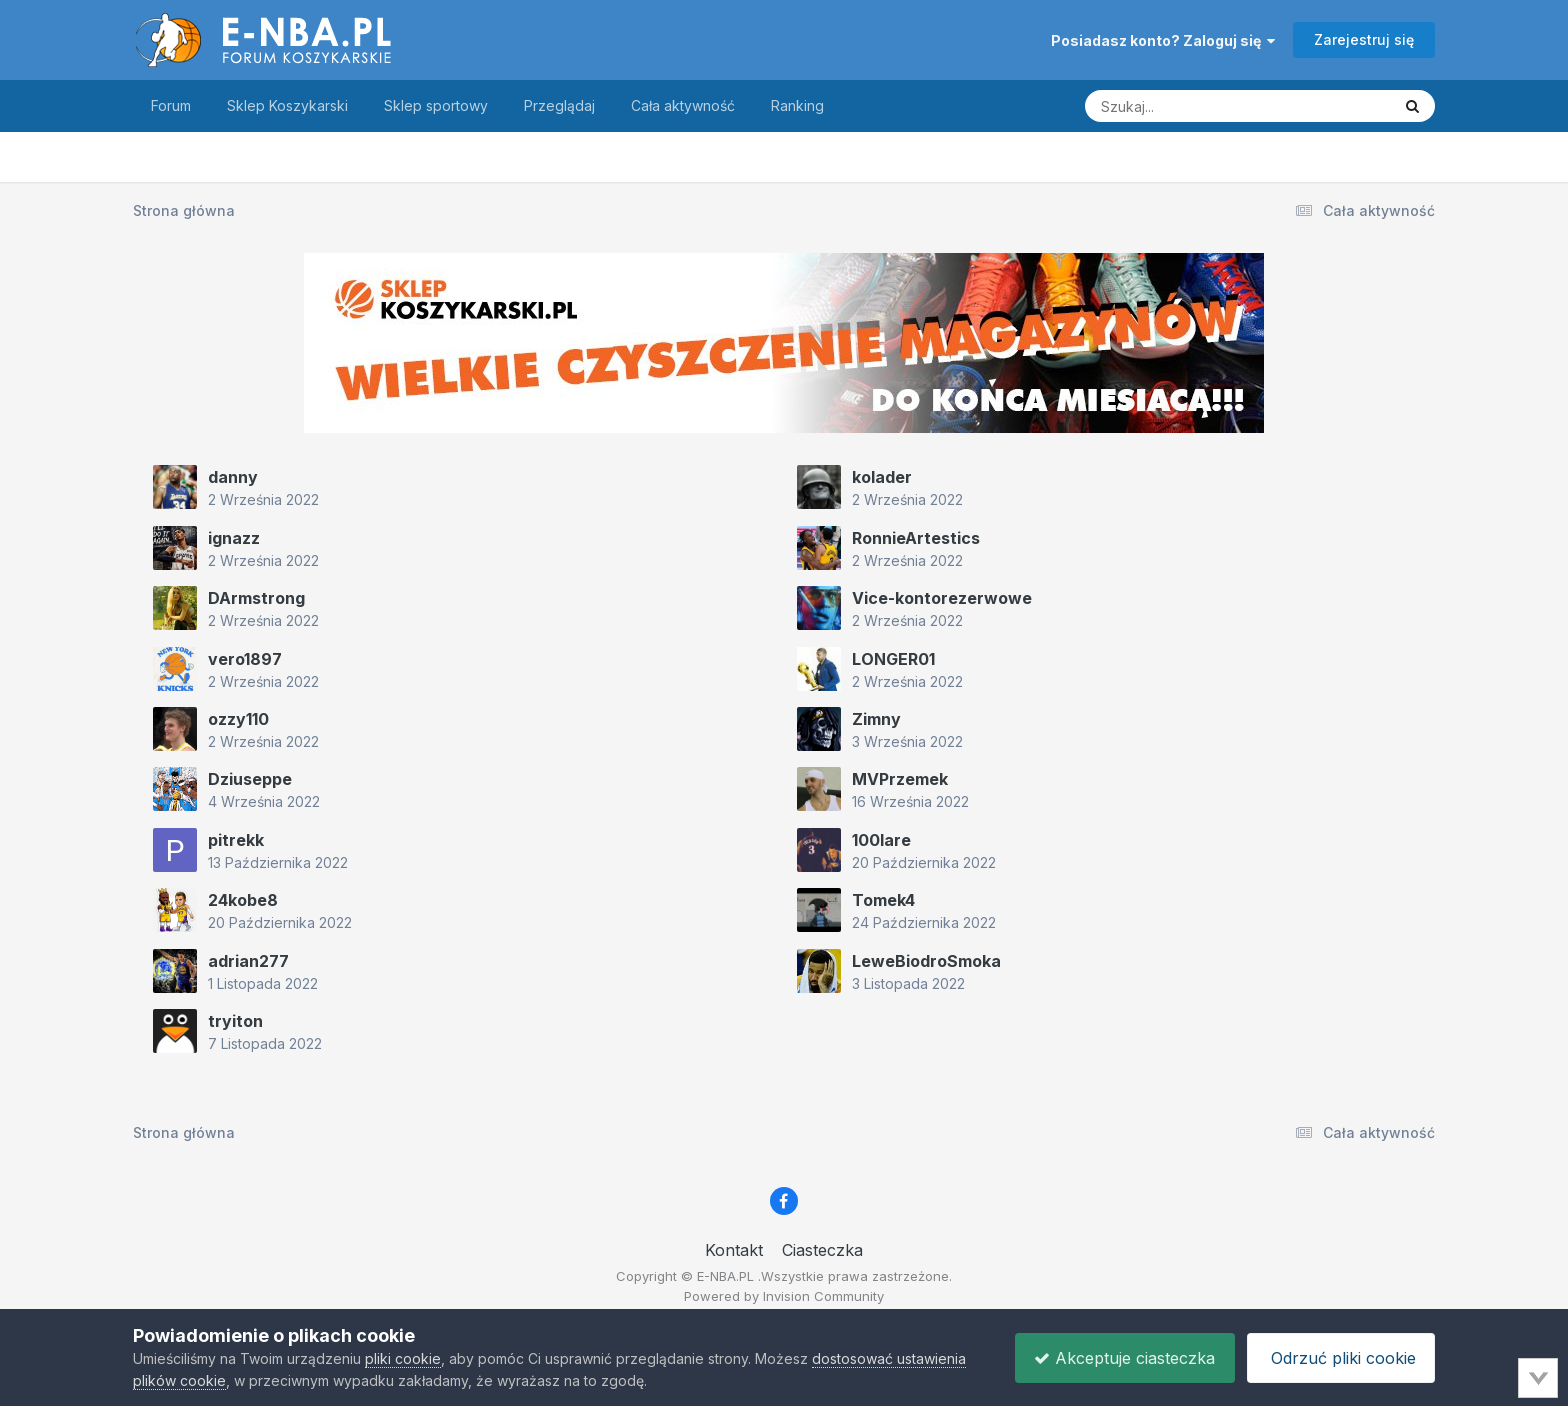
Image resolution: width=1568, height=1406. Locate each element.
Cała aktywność (683, 105)
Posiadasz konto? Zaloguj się (1163, 40)
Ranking (797, 105)
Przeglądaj (559, 105)
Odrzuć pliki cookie (1339, 1358)
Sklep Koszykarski (287, 105)
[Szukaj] (1188, 106)
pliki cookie (403, 1358)
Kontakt (734, 1250)
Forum (171, 105)
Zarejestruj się (1364, 39)
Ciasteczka (822, 1250)
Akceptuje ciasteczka (1119, 1358)
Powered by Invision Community (784, 1296)
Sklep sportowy (436, 105)
